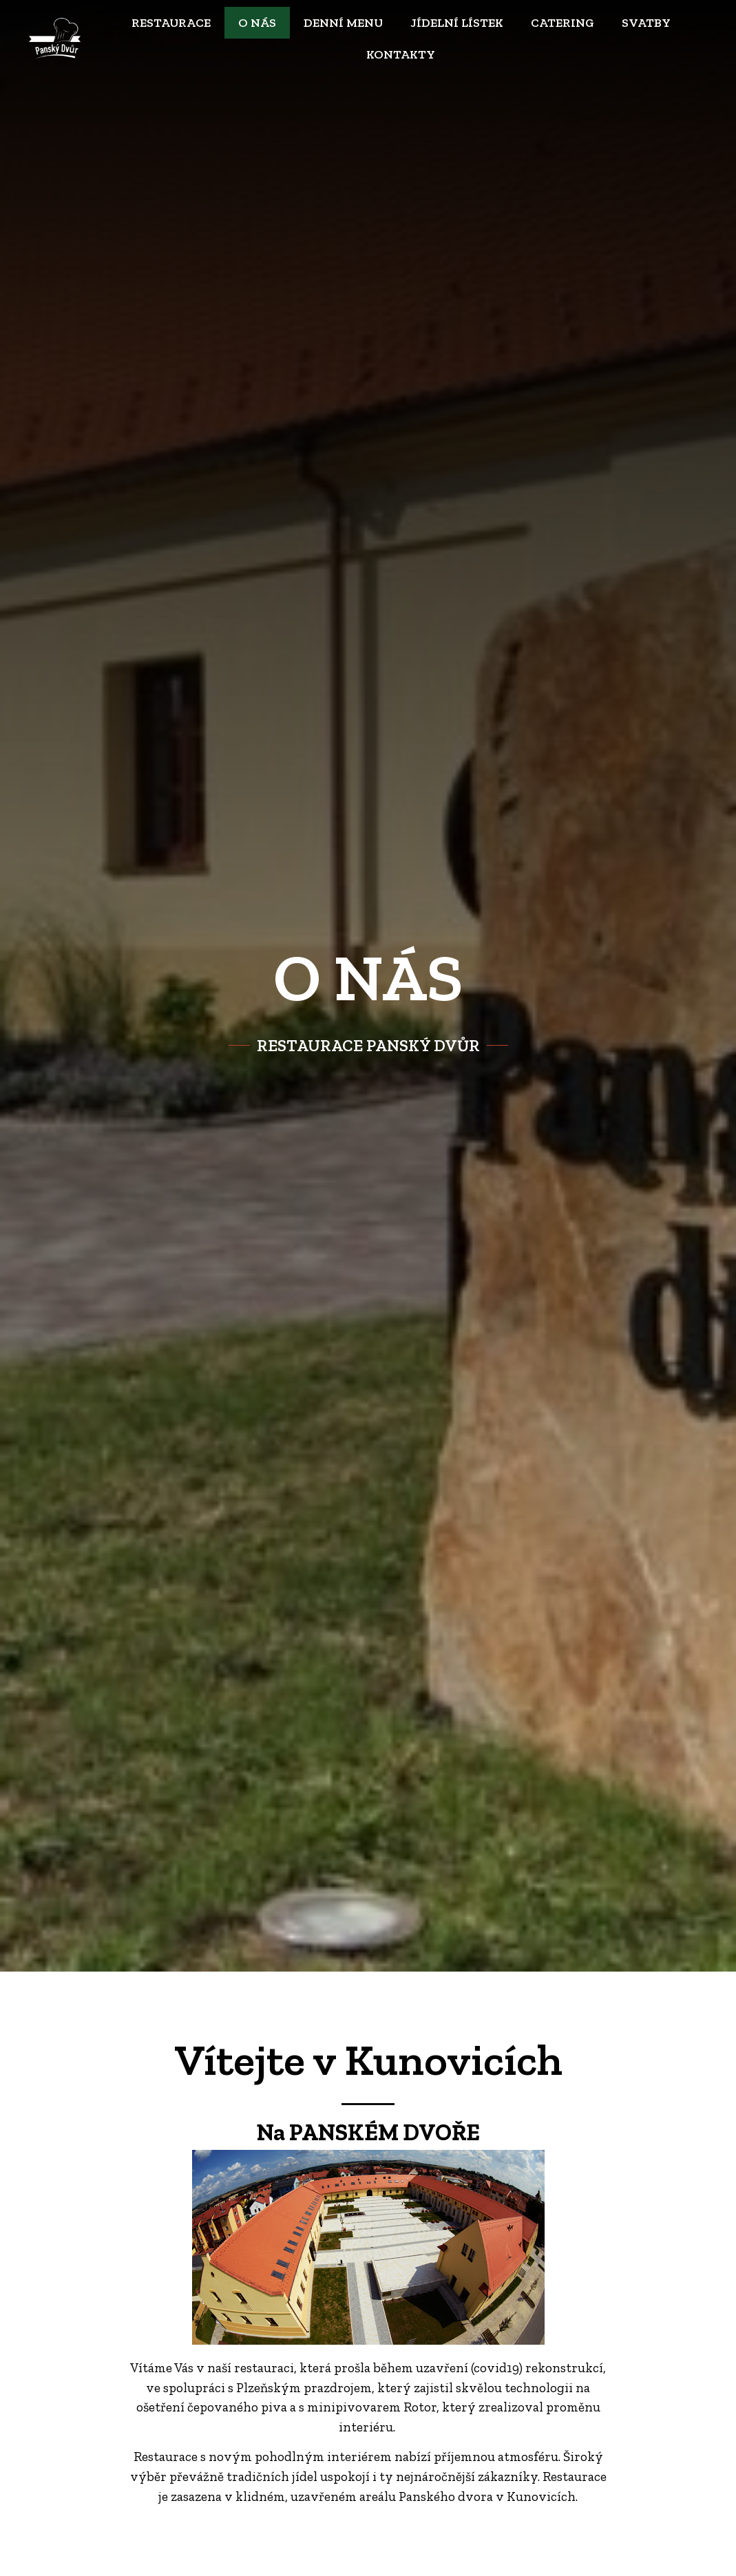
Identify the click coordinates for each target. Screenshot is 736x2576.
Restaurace (171, 22)
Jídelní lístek (456, 22)
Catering (562, 22)
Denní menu (343, 22)
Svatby (646, 22)
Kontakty (400, 54)
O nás (257, 22)
